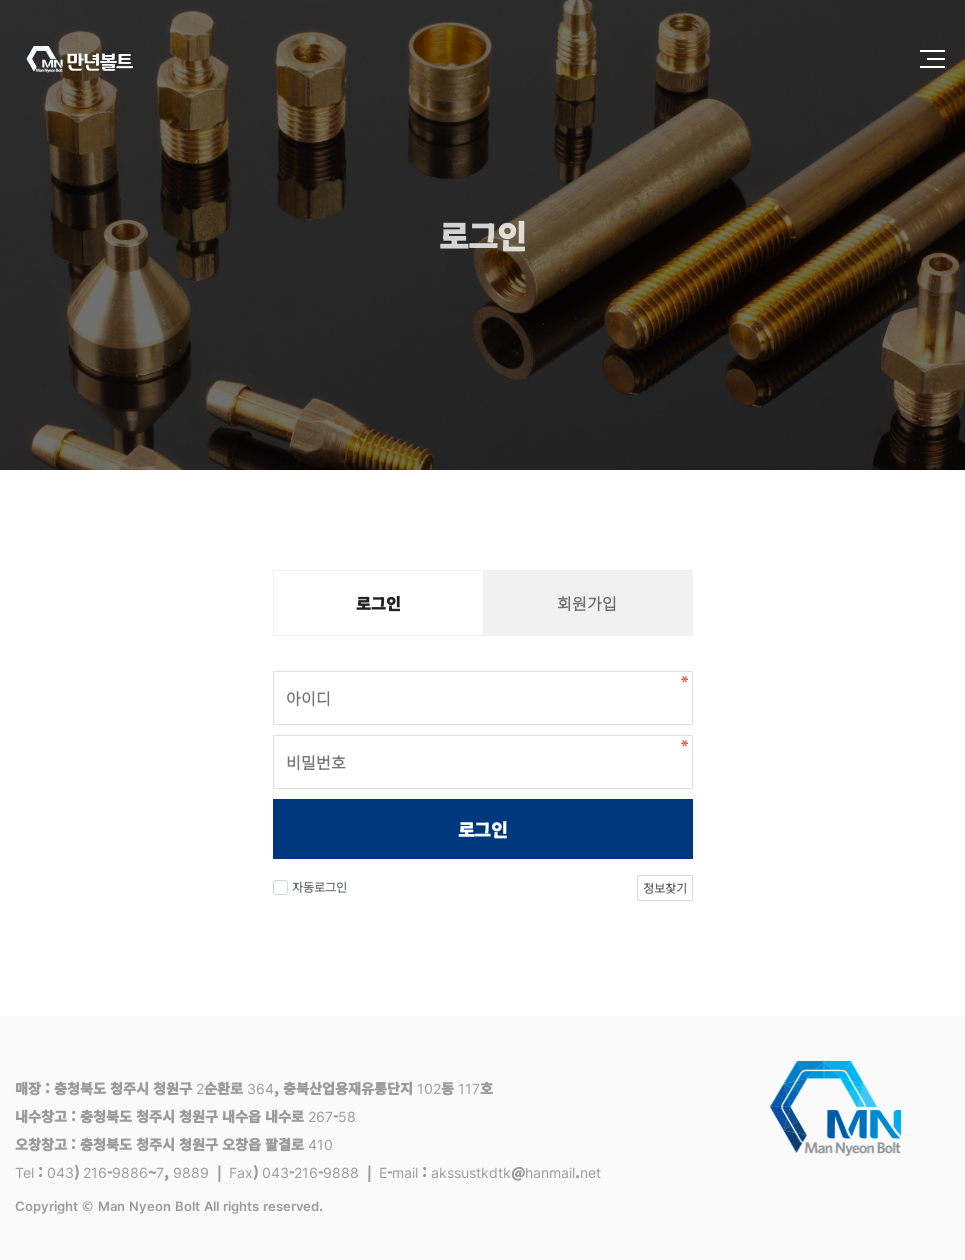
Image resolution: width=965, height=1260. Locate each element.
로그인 (482, 829)
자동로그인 (310, 886)
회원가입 (587, 603)
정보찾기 (664, 887)
